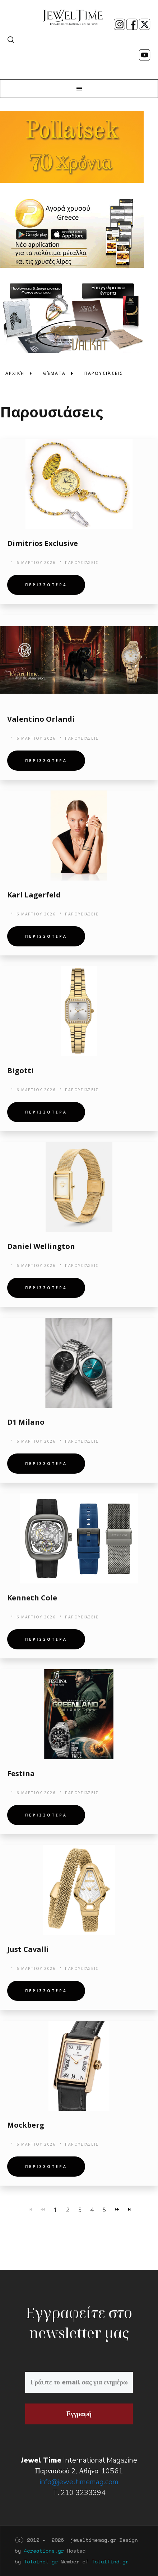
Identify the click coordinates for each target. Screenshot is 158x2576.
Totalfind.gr (110, 2561)
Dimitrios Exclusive (42, 543)
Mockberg (25, 2125)
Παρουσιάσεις (82, 562)
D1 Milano (26, 1422)
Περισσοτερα (46, 584)
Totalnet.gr (41, 2561)
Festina (21, 1773)
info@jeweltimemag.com (79, 2482)
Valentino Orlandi (41, 719)
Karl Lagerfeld (34, 895)
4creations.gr (44, 2550)
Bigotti (20, 1070)
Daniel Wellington (41, 1246)
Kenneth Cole (32, 1598)
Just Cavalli (28, 1949)
